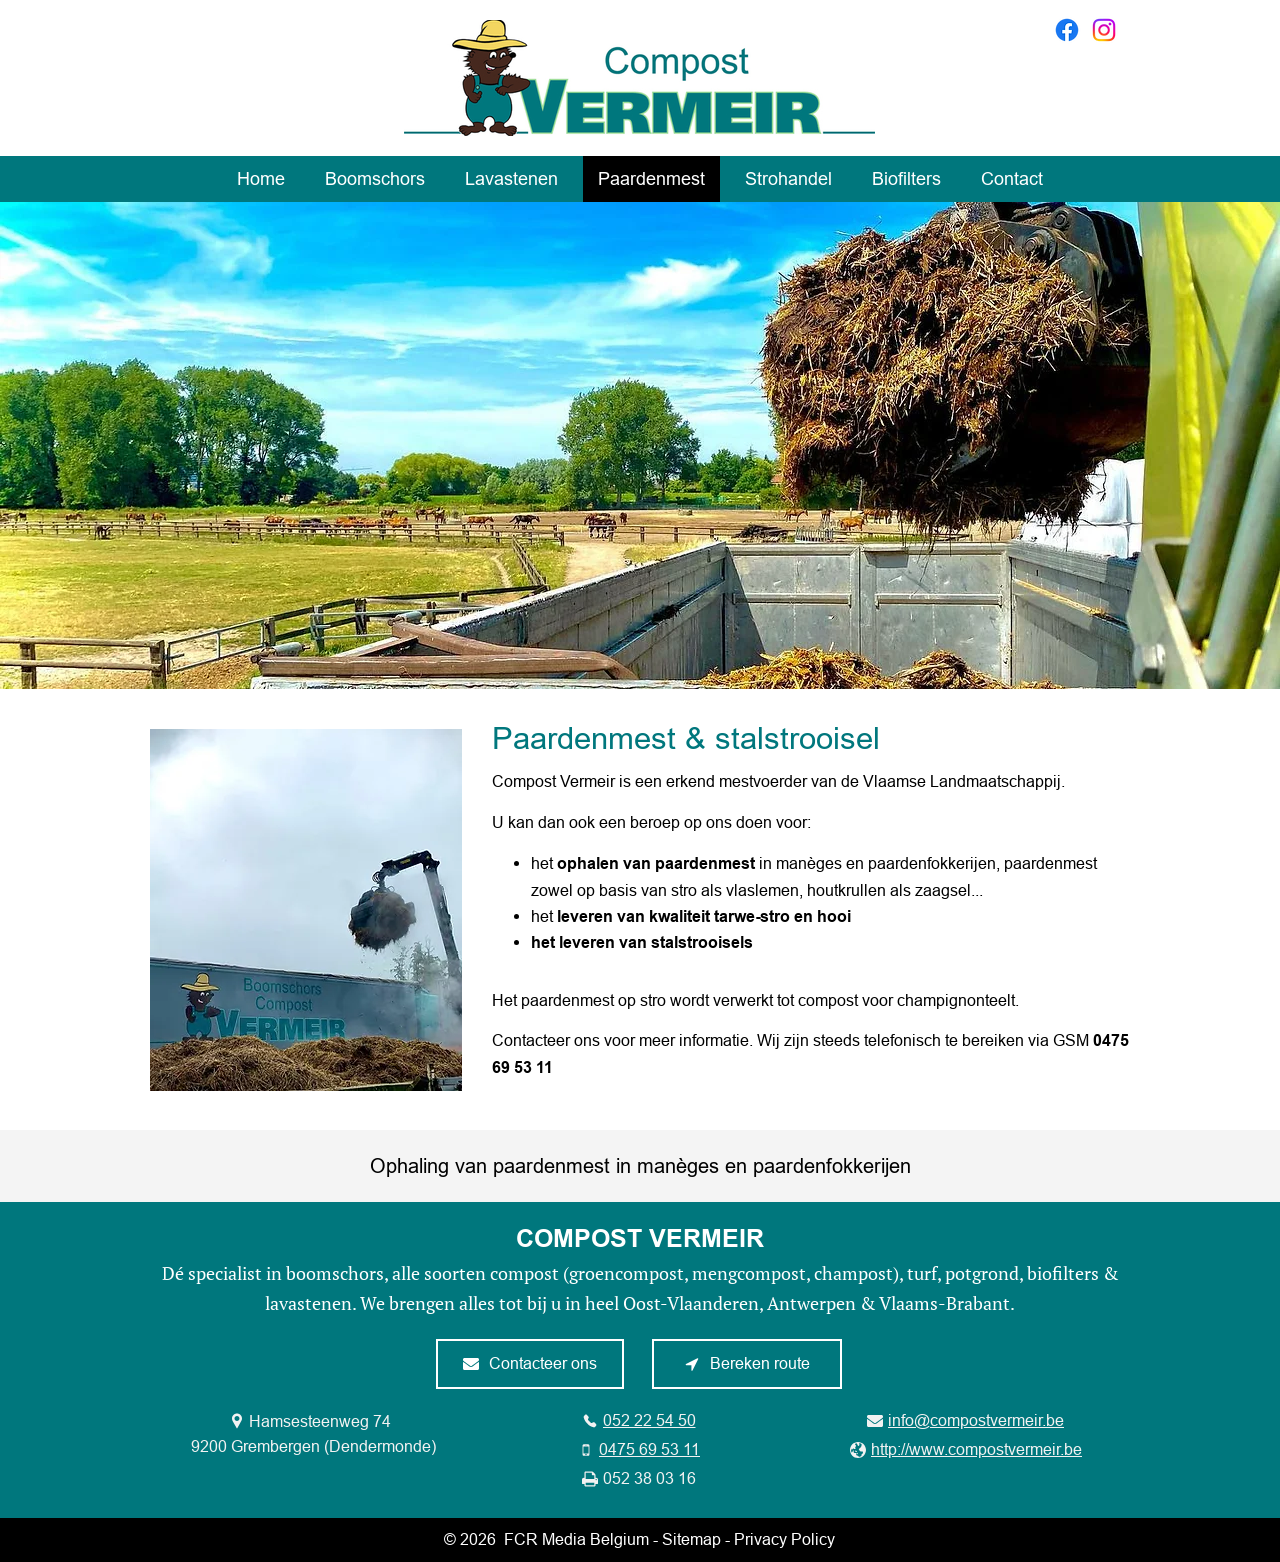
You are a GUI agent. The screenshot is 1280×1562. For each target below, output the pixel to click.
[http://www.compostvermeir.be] (966, 1450)
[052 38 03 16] (639, 1479)
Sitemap (691, 1539)
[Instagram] (1104, 30)
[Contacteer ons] (530, 1364)
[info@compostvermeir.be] (965, 1421)
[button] (306, 910)
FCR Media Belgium (576, 1539)
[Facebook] (1067, 30)
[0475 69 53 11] (639, 1450)
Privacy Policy (784, 1539)
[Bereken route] (747, 1364)
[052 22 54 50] (638, 1421)
